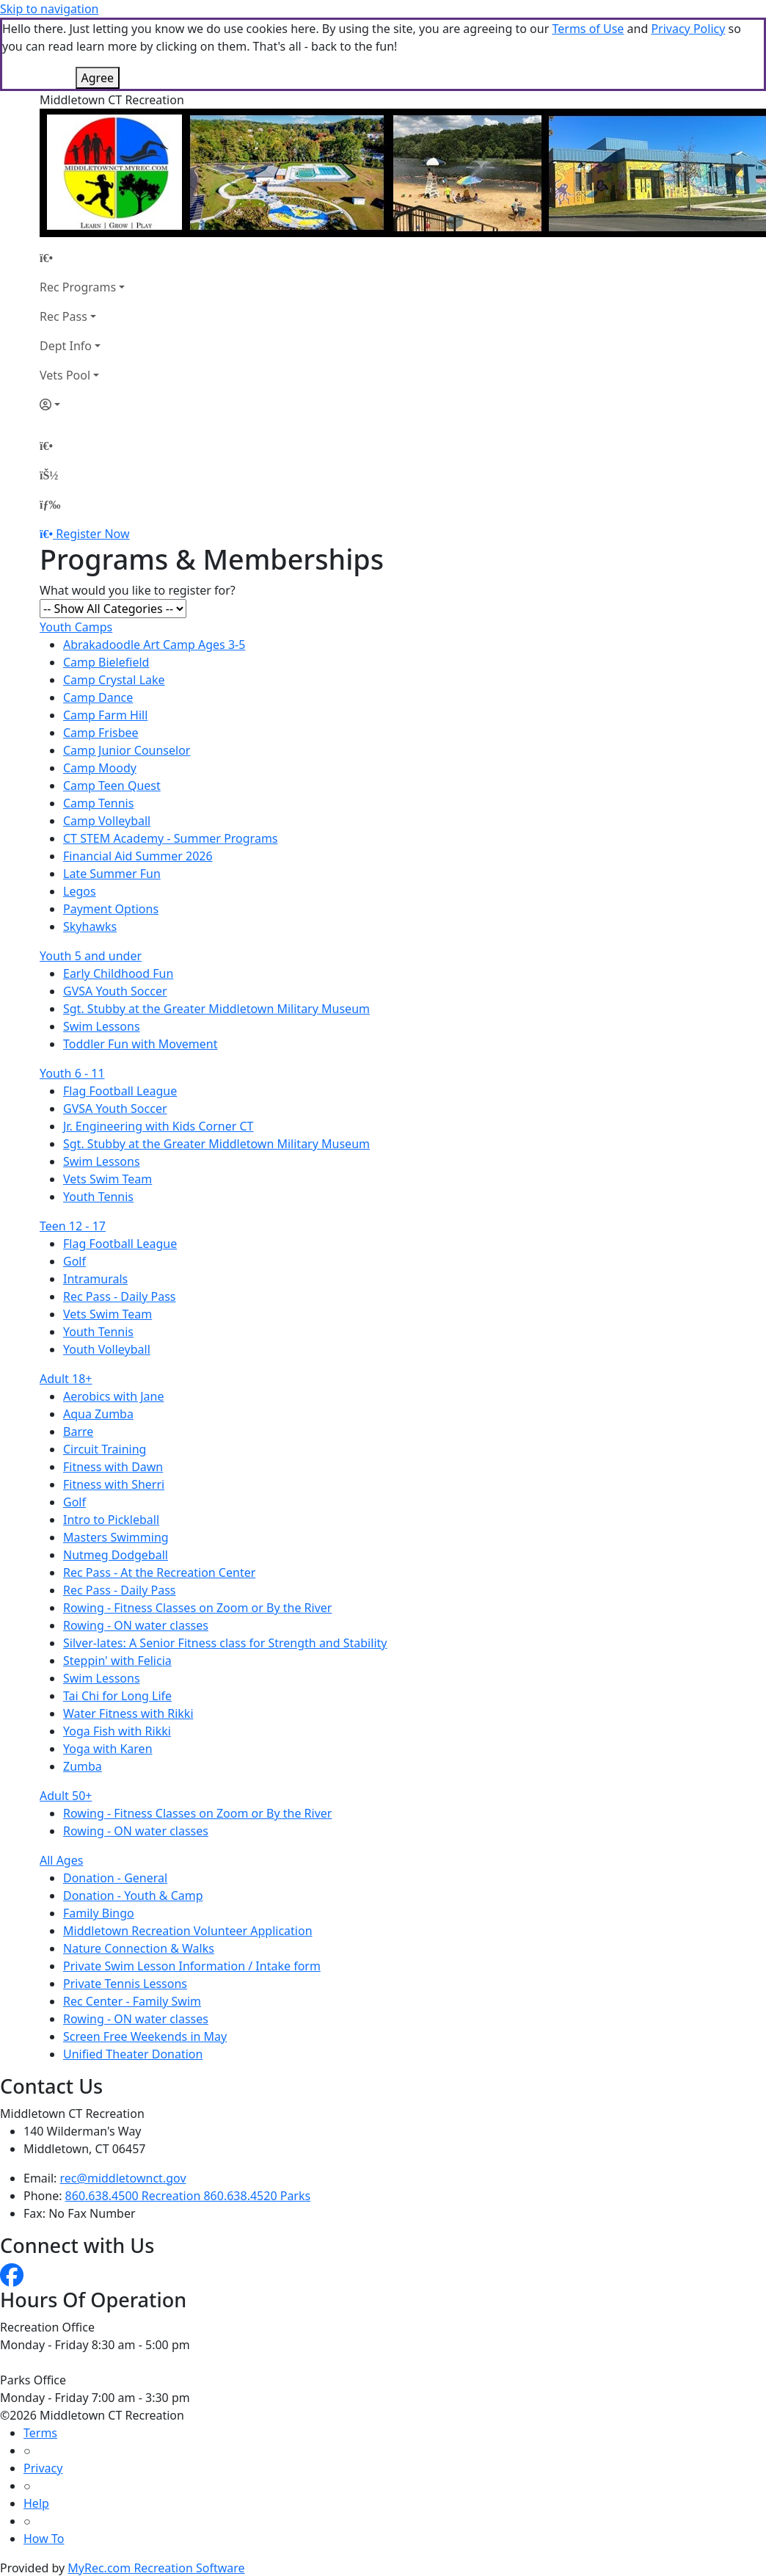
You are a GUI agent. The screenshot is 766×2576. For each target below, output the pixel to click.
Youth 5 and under (91, 956)
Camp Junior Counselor (126, 750)
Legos (79, 891)
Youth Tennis (98, 1197)
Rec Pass (63, 316)
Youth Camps (76, 627)
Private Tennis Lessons (125, 1983)
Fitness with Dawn (113, 1467)
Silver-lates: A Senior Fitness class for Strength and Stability (225, 1643)
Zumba (82, 1766)
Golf (74, 1261)
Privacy (42, 2468)
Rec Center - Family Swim (132, 2001)
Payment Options (110, 909)
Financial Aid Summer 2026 (138, 856)
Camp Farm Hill (105, 715)
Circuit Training (104, 1449)
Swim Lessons (101, 1026)
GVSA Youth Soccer (115, 991)
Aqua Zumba (98, 1414)
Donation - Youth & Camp (133, 1895)
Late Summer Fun (112, 874)
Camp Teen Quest (112, 785)
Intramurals (95, 1279)
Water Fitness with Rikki (128, 1713)
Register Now (92, 534)
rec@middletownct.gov (123, 2178)
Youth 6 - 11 (72, 1073)
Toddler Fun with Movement (140, 1044)
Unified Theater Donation (133, 2054)
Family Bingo (98, 1913)
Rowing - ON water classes (135, 1625)
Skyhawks (90, 926)
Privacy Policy (688, 29)
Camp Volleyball (106, 821)
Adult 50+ (66, 1796)
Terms (40, 2433)
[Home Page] (82, 257)
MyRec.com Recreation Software (156, 2568)
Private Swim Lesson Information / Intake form (192, 1966)
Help (36, 2503)
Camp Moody (99, 768)
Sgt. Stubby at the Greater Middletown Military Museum (216, 1009)
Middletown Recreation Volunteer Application (188, 1931)
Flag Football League (120, 1091)
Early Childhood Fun (118, 973)
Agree (97, 78)
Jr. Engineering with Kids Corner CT (158, 1126)
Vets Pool (65, 375)
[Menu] (50, 504)
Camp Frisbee (101, 733)
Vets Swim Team (107, 1179)
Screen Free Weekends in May (145, 2036)
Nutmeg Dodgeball (115, 1555)
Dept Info (66, 346)
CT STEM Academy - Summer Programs (170, 838)
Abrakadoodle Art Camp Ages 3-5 (154, 644)
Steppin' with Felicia (117, 1660)
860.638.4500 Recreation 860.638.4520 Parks (188, 2196)
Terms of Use (588, 29)
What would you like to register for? (138, 590)
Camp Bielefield (106, 662)
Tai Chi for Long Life (117, 1696)
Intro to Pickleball (111, 1520)
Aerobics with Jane (113, 1396)
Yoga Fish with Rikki (117, 1731)
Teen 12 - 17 (73, 1226)
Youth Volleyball (106, 1349)
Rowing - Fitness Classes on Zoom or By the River (197, 1608)
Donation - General (115, 1878)
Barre (78, 1431)
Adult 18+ (66, 1379)
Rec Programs (78, 287)
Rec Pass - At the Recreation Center (159, 1572)
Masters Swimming (116, 1537)
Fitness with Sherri (113, 1484)
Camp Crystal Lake (114, 680)
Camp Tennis (98, 803)
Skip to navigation (49, 9)
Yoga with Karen (108, 1749)
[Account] (82, 404)
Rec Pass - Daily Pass (119, 1296)
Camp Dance (98, 697)
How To (43, 2538)
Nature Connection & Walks (138, 1948)
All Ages (61, 1860)
